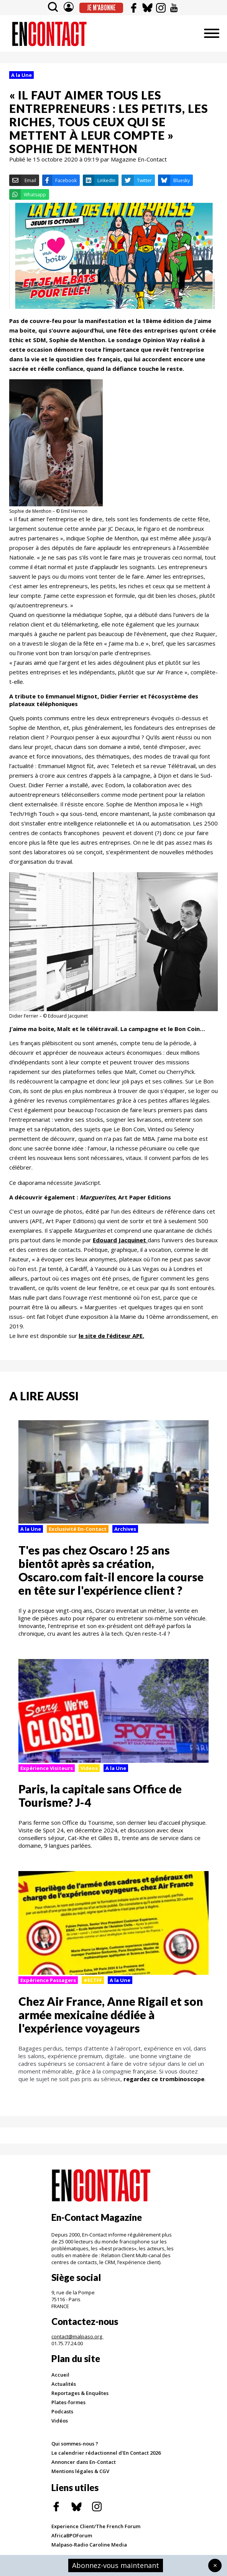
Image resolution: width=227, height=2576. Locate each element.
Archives (125, 1528)
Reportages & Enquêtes (80, 2393)
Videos (89, 1768)
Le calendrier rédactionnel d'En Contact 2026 (106, 2452)
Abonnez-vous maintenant (115, 2565)
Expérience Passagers (48, 1980)
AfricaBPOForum (71, 2535)
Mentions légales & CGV (80, 2471)
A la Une (21, 75)
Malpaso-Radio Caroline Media (89, 2544)
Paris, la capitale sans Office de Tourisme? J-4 (100, 1795)
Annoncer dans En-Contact (83, 2462)
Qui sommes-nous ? (74, 2443)
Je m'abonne (101, 7)
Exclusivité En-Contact (78, 1528)
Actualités (63, 2383)
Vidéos (59, 2420)
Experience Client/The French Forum (95, 2526)
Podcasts (62, 2411)
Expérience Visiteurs (46, 1768)
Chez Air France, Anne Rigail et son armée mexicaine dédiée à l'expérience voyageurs (110, 2014)
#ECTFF (93, 1980)
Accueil (60, 2374)
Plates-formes (68, 2402)
